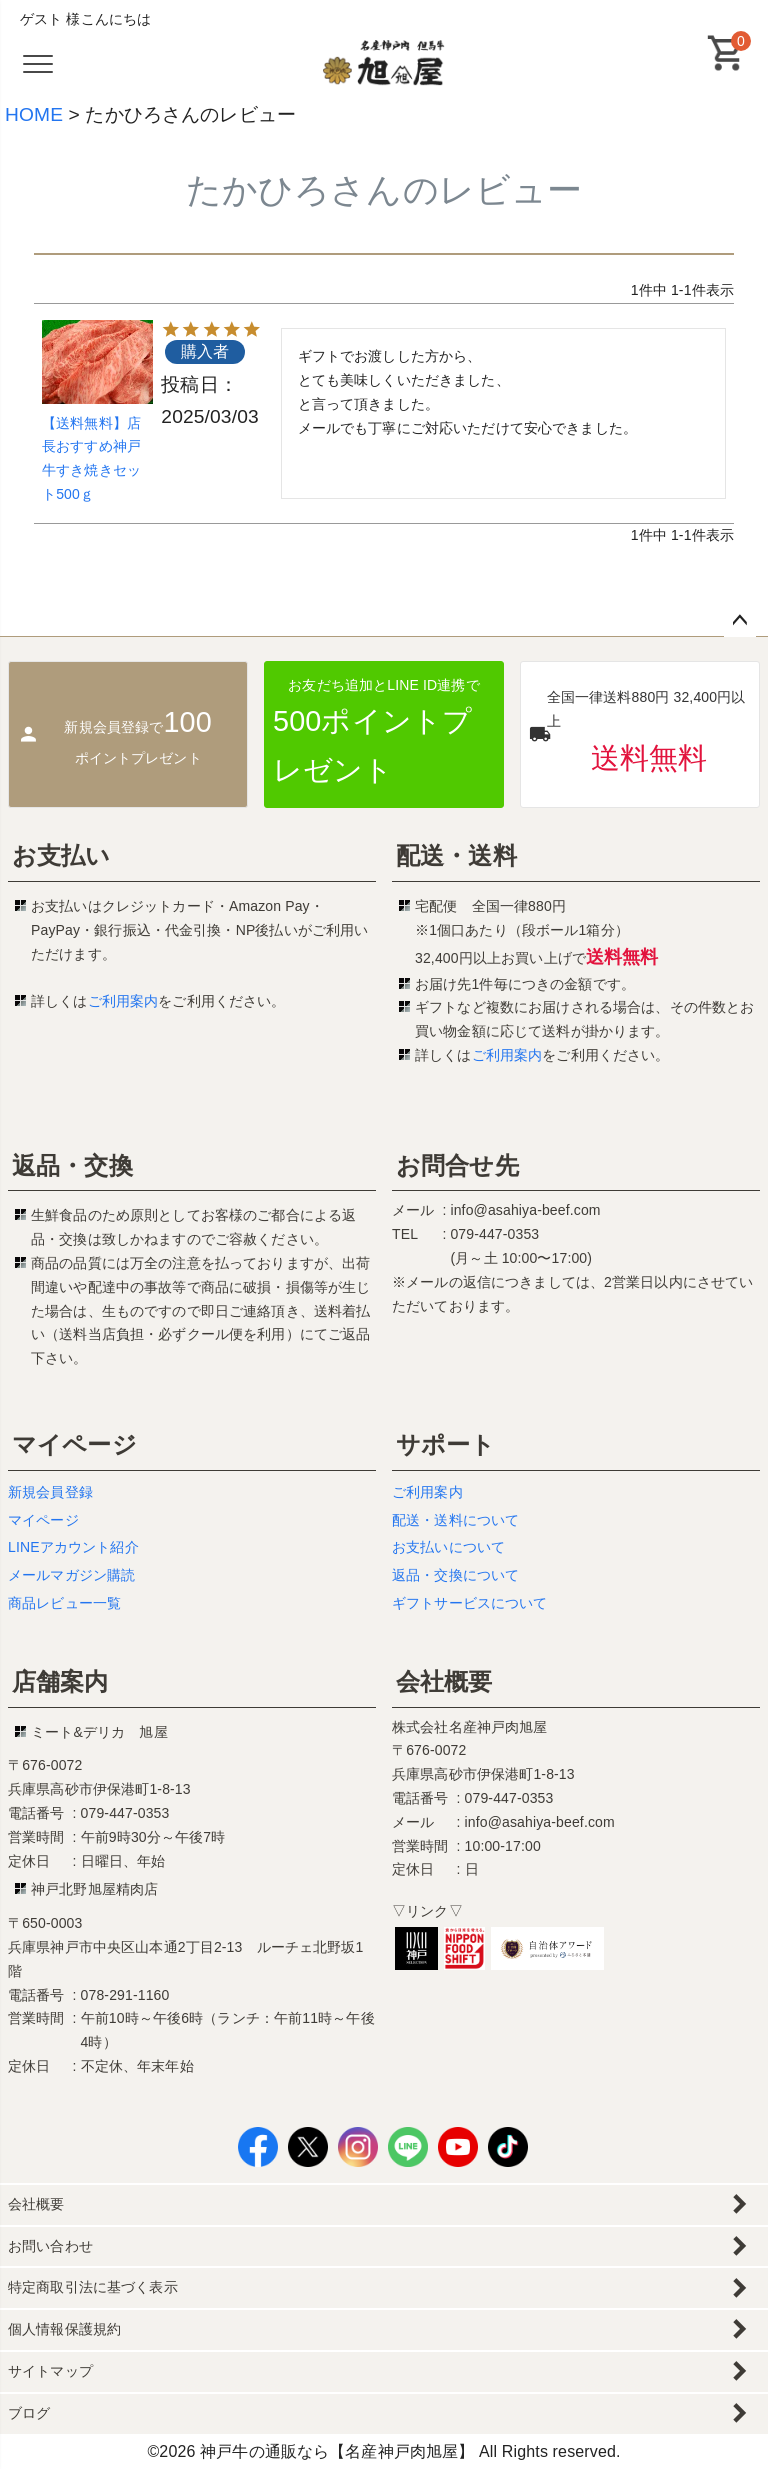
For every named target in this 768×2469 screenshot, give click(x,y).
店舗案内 (60, 1681)
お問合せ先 (457, 1165)
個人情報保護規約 (64, 2329)
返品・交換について (455, 1575)
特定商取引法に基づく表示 (93, 2287)
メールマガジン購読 (71, 1575)
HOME (34, 114)
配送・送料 (456, 855)
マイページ (74, 1444)
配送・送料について (455, 1520)
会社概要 (444, 1681)
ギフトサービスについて (470, 1603)
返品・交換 (72, 1165)
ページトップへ (740, 621)
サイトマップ (50, 2371)
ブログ (29, 2413)
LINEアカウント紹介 (73, 1547)
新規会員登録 (50, 1492)
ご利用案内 (123, 1001)
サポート (446, 1444)
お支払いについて (448, 1547)
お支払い (61, 855)
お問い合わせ (50, 2246)
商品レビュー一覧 (64, 1603)
